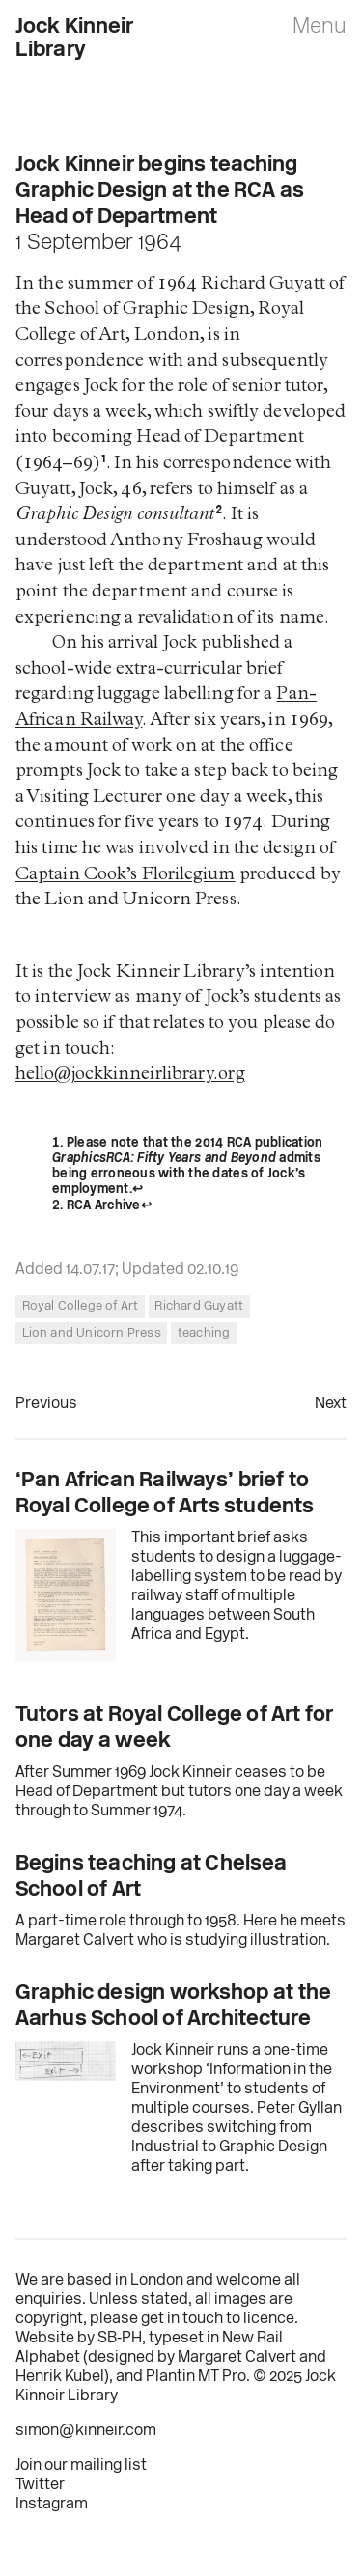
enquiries (48, 2300)
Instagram (51, 2504)
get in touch (182, 2319)
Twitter (40, 2485)
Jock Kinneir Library (74, 39)
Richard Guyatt (198, 1306)
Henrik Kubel (59, 2377)
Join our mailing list (81, 2466)
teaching (204, 1333)
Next (331, 1404)
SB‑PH (119, 2338)
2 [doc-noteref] (218, 515)
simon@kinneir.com (85, 2431)
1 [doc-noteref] (103, 464)
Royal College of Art (80, 1306)
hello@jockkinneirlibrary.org (130, 1075)
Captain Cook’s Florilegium (125, 876)
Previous (46, 1404)
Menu (319, 27)
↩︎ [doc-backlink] (137, 1189)
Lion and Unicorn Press (91, 1333)
